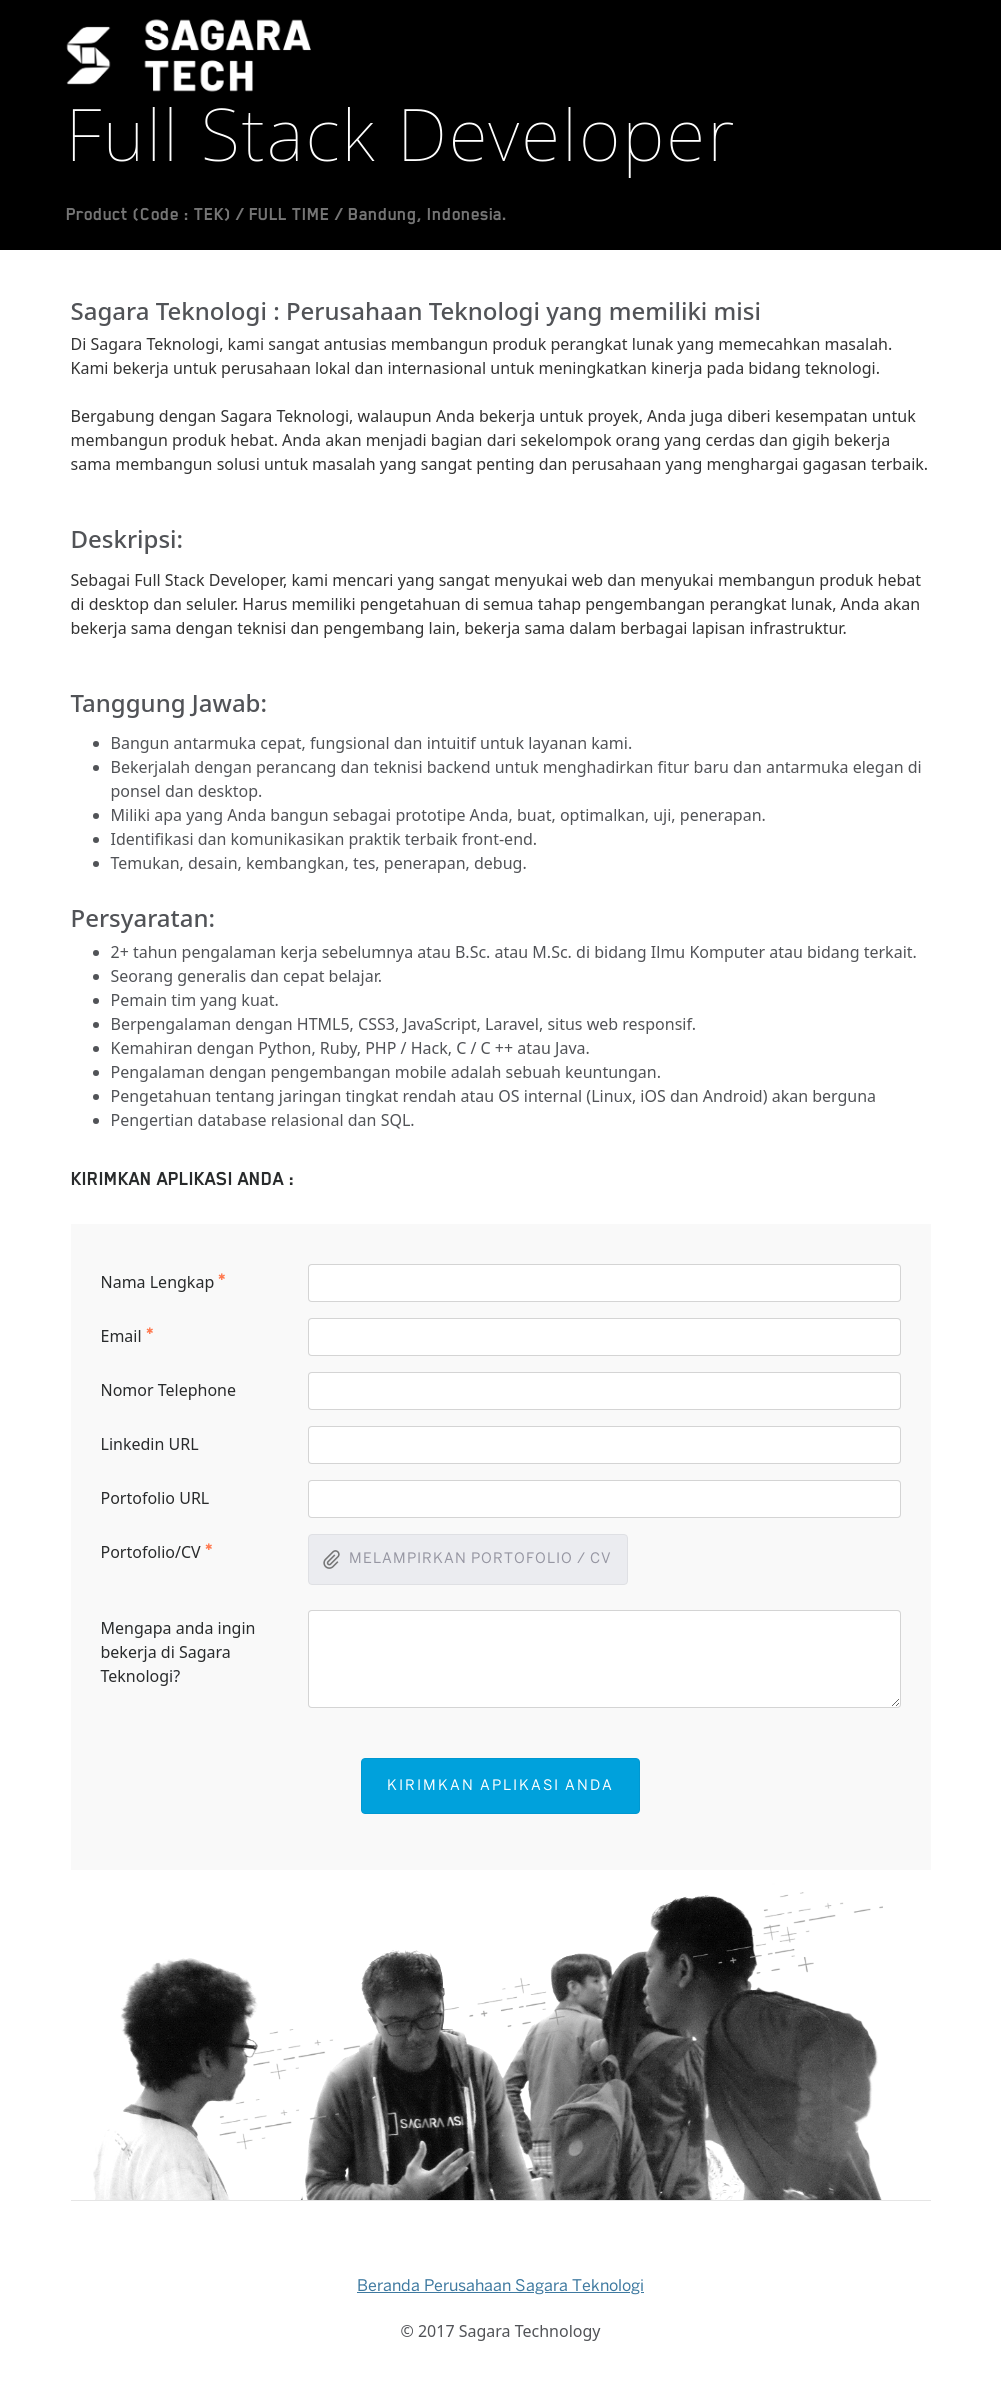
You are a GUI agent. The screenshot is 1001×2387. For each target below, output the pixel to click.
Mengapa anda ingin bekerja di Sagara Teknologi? (178, 1652)
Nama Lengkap (164, 1281)
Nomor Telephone (169, 1390)
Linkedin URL (150, 1444)
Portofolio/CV (157, 1551)
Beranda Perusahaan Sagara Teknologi (500, 2286)
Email (127, 1335)
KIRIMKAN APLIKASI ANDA (500, 1786)
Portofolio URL (155, 1498)
